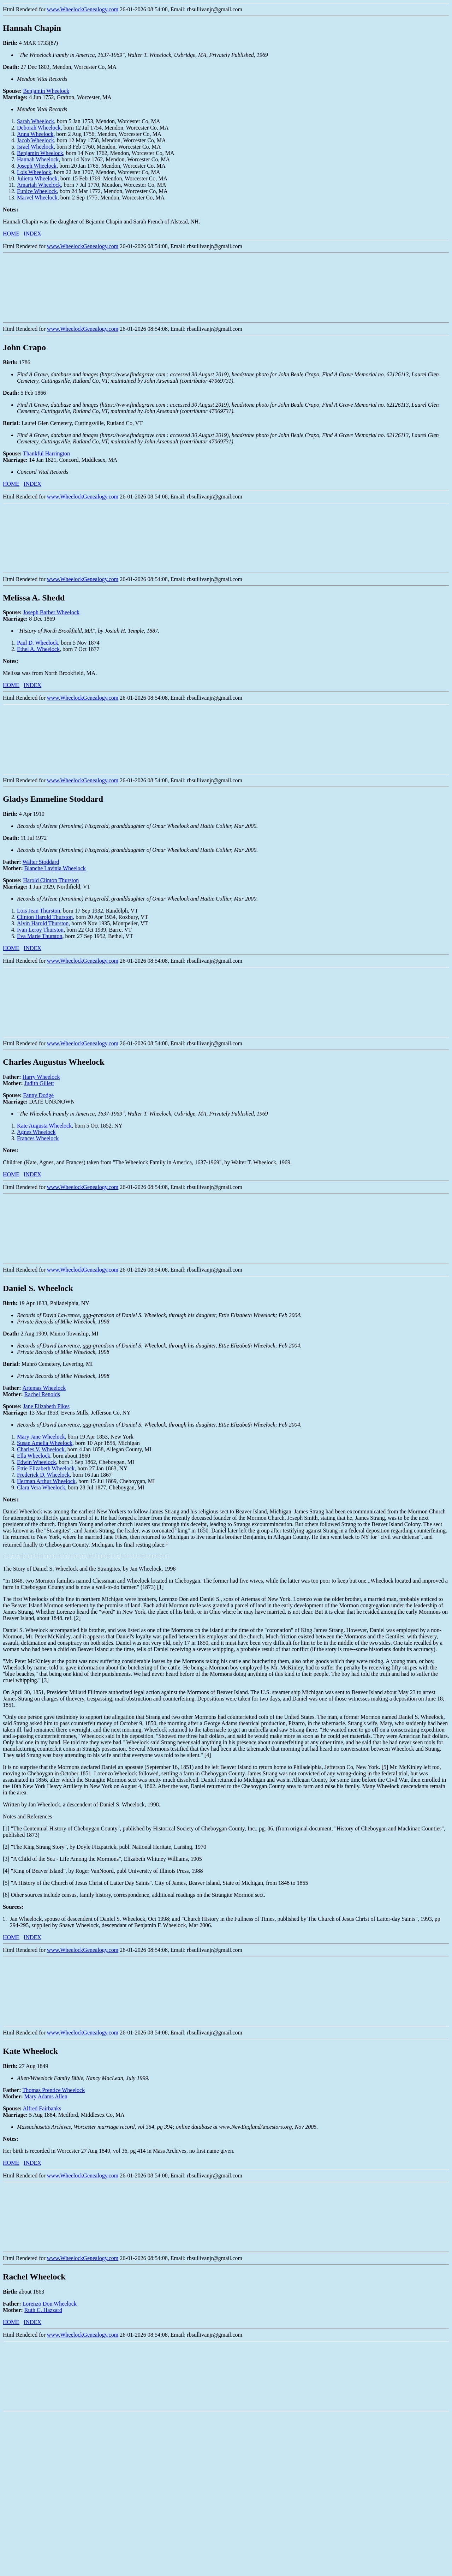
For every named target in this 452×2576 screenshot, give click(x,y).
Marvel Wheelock (37, 198)
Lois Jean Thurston (38, 911)
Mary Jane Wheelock (41, 1437)
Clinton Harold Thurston (45, 917)
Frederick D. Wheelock (43, 1475)
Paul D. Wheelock (37, 643)
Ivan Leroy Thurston (40, 930)
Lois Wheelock (34, 172)
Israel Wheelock (35, 147)
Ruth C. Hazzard (43, 2310)
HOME (11, 234)
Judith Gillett (39, 1083)
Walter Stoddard (41, 862)
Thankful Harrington (46, 453)
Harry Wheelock (41, 1077)
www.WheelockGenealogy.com (82, 9)
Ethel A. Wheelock (38, 649)
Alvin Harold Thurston (43, 923)
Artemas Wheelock (44, 1388)
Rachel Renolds (42, 1394)
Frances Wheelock (38, 1138)
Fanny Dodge (38, 1095)
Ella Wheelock (33, 1456)
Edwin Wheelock (36, 1462)
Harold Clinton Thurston (51, 880)
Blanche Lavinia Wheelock (55, 868)
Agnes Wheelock (36, 1132)
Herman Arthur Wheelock (46, 1481)
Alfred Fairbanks (42, 2108)
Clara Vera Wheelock (41, 1487)
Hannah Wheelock (38, 159)
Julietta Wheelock (37, 178)
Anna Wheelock (35, 134)
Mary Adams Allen (45, 2096)
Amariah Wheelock (39, 185)
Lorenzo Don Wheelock (50, 2304)
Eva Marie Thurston (40, 936)
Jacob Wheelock (35, 140)
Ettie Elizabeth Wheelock (46, 1468)
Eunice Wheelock (37, 191)
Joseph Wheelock (36, 166)
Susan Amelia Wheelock (44, 1443)
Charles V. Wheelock (41, 1449)
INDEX (32, 234)
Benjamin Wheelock (46, 91)
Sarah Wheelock (35, 121)
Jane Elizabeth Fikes (46, 1406)
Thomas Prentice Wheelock (54, 2090)
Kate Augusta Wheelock (44, 1126)
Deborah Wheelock (39, 128)
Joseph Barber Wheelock (51, 612)
